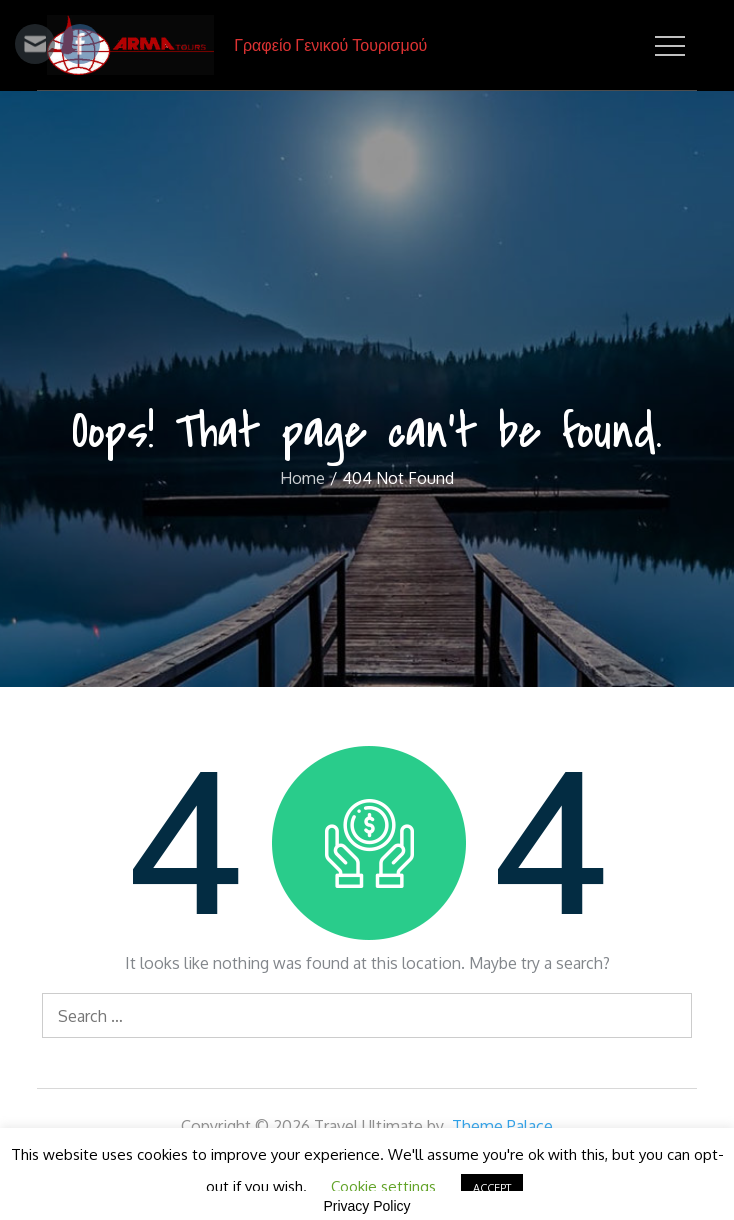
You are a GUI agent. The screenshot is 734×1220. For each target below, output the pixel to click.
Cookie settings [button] (383, 1186)
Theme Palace (502, 1126)
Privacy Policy (366, 1206)
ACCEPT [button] (492, 1188)
